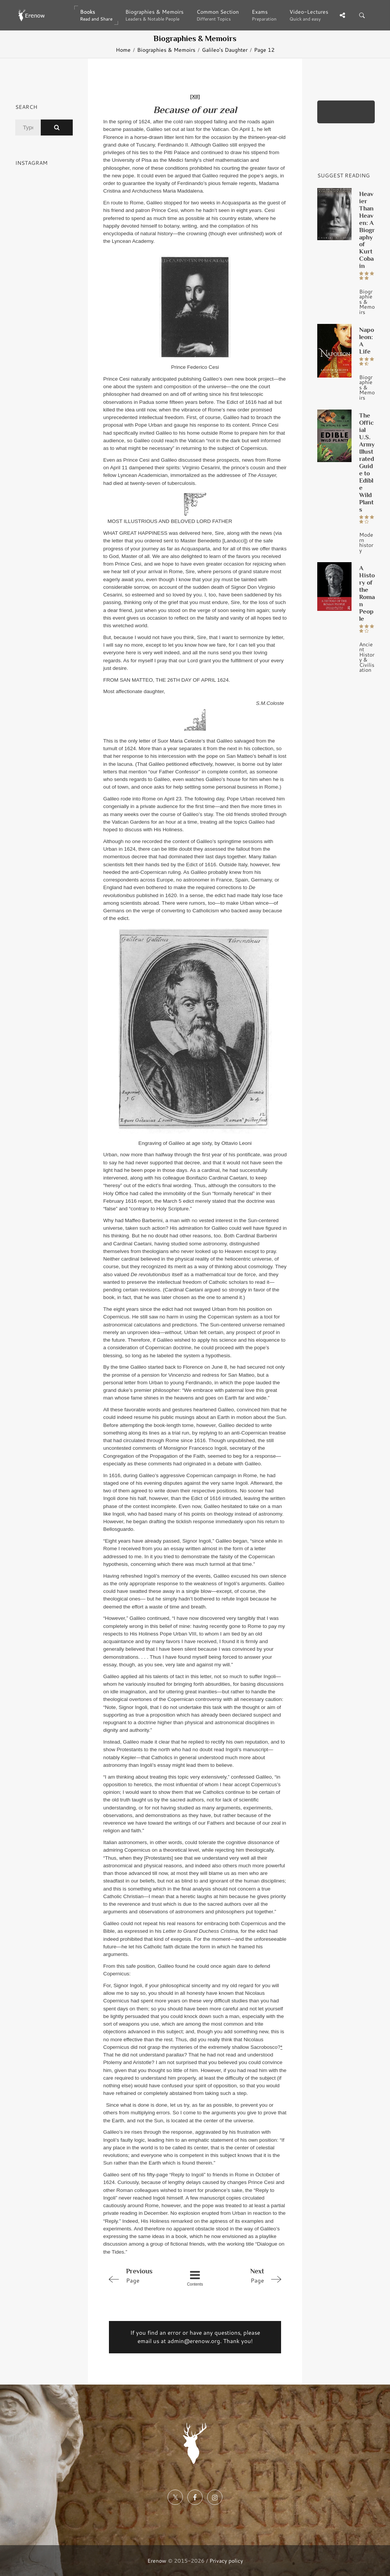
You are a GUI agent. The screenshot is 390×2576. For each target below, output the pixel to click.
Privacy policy (226, 2561)
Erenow (156, 2561)
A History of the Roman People (367, 593)
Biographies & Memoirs (166, 49)
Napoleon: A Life (366, 340)
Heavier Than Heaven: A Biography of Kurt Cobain (367, 230)
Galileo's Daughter (225, 49)
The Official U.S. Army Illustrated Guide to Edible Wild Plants (367, 462)
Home (123, 49)
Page (139, 2275)
